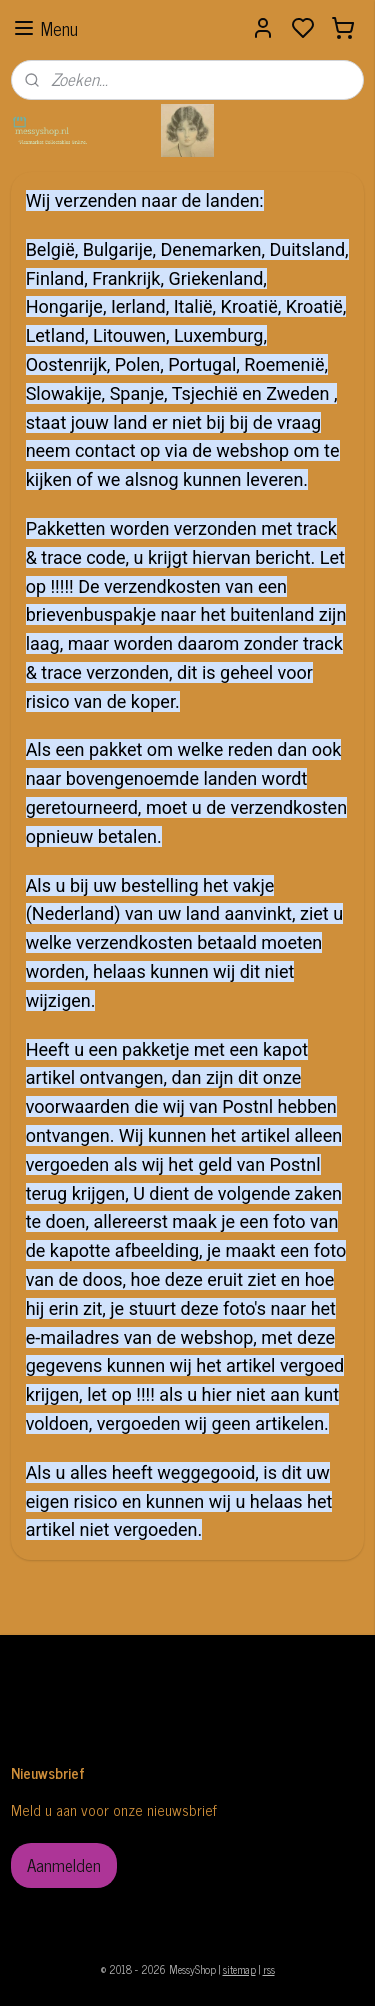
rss (269, 1969)
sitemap (239, 1969)
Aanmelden (64, 1865)
